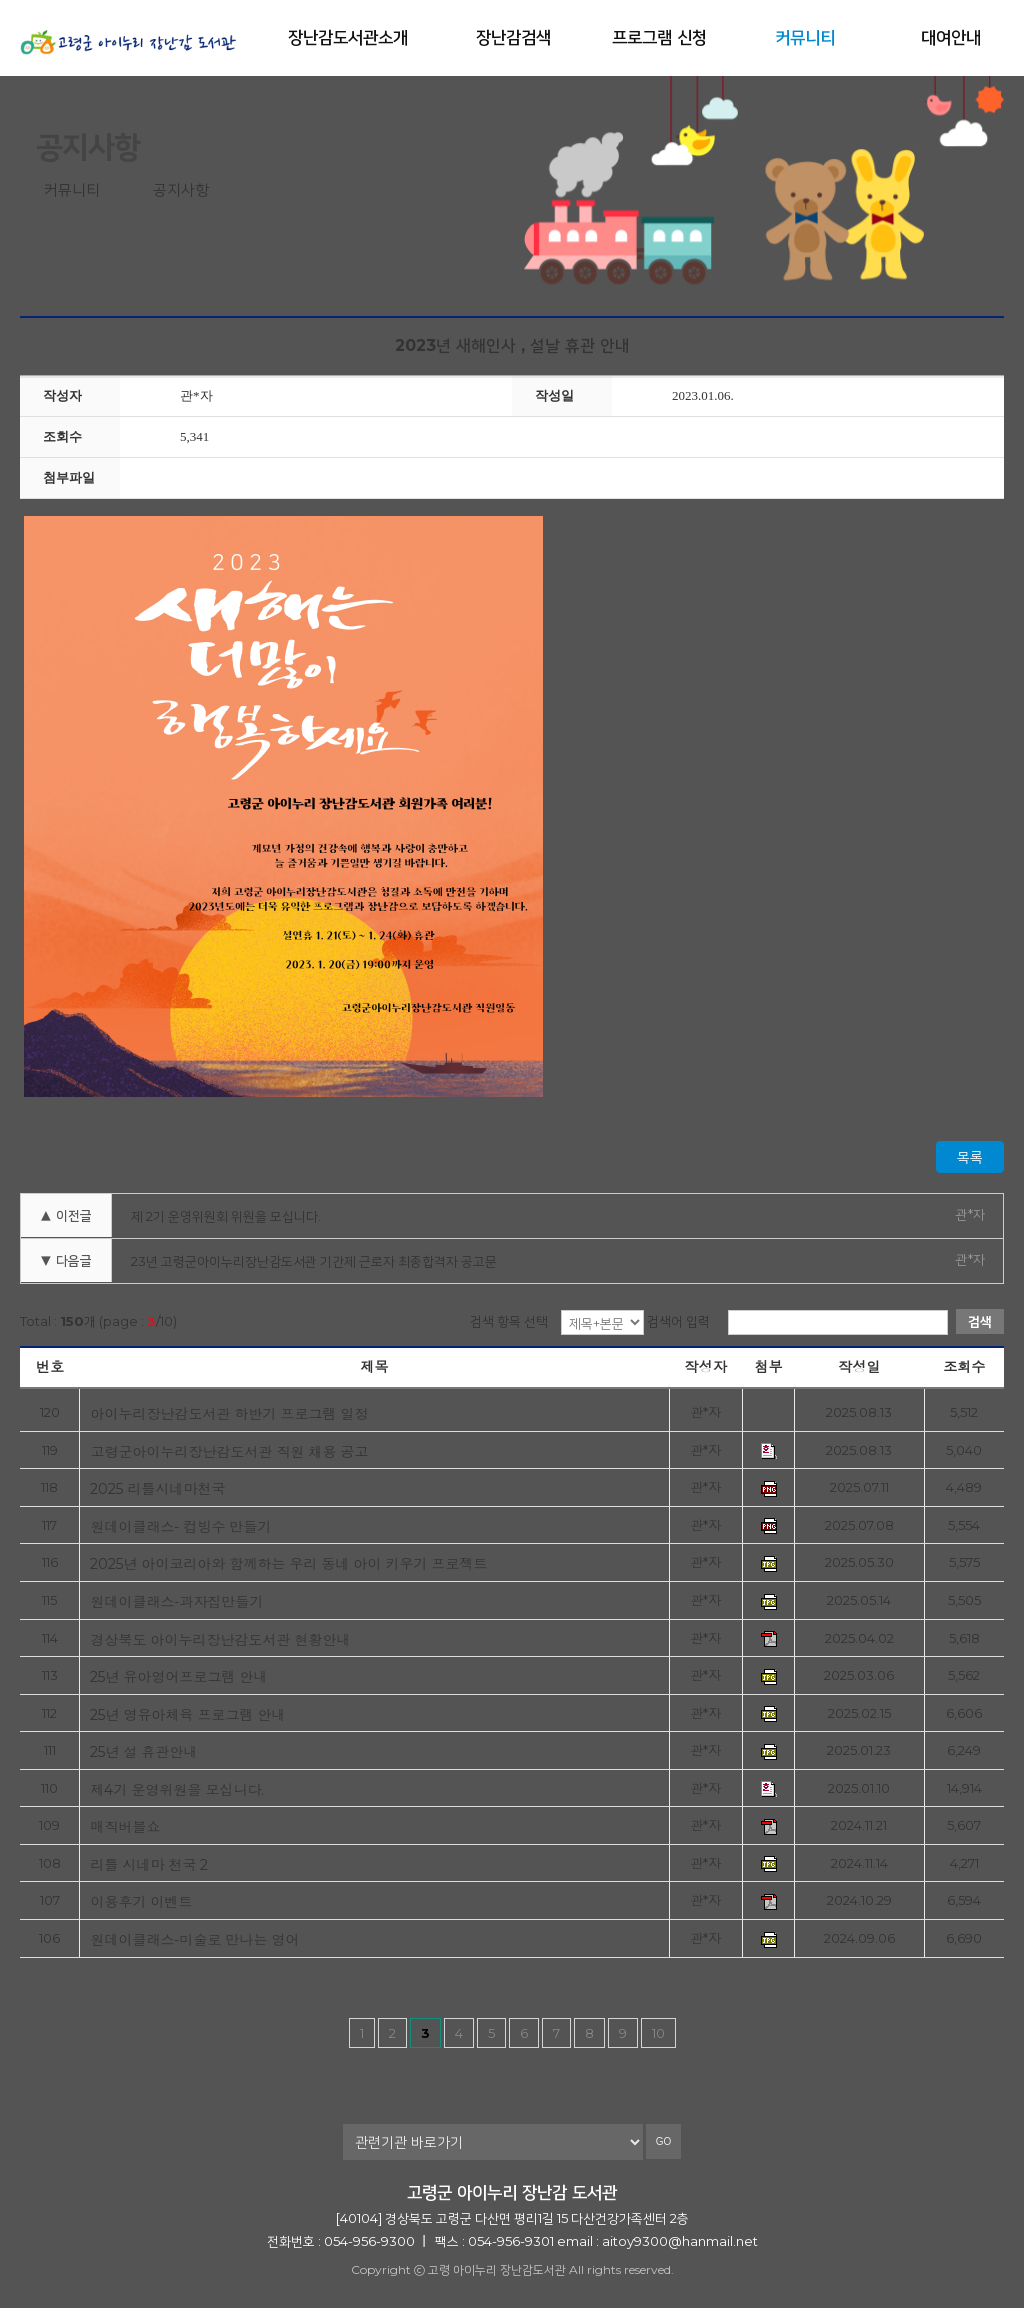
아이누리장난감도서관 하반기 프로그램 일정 (229, 1413)
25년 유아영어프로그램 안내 (178, 1676)
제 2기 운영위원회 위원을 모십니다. (226, 1216)
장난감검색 (513, 37)
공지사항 (181, 189)
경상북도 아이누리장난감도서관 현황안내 (220, 1639)
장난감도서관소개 (348, 37)
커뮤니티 (805, 37)
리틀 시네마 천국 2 (149, 1864)
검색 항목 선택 (509, 1321)
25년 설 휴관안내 (143, 1751)
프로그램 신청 (659, 37)
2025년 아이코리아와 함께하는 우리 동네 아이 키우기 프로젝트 (288, 1563)
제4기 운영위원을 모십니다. (177, 1789)
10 (658, 2033)
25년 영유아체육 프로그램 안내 (187, 1714)
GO (664, 2141)
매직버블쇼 (125, 1826)
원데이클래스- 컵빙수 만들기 (180, 1526)
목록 (970, 1157)
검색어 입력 (678, 1321)
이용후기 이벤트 (141, 1901)
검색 (980, 1321)
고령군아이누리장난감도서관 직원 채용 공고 (229, 1451)
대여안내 (951, 37)
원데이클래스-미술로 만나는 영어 (194, 1939)
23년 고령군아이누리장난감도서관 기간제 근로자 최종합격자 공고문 (314, 1261)
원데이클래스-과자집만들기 (176, 1601)
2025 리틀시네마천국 (157, 1488)
